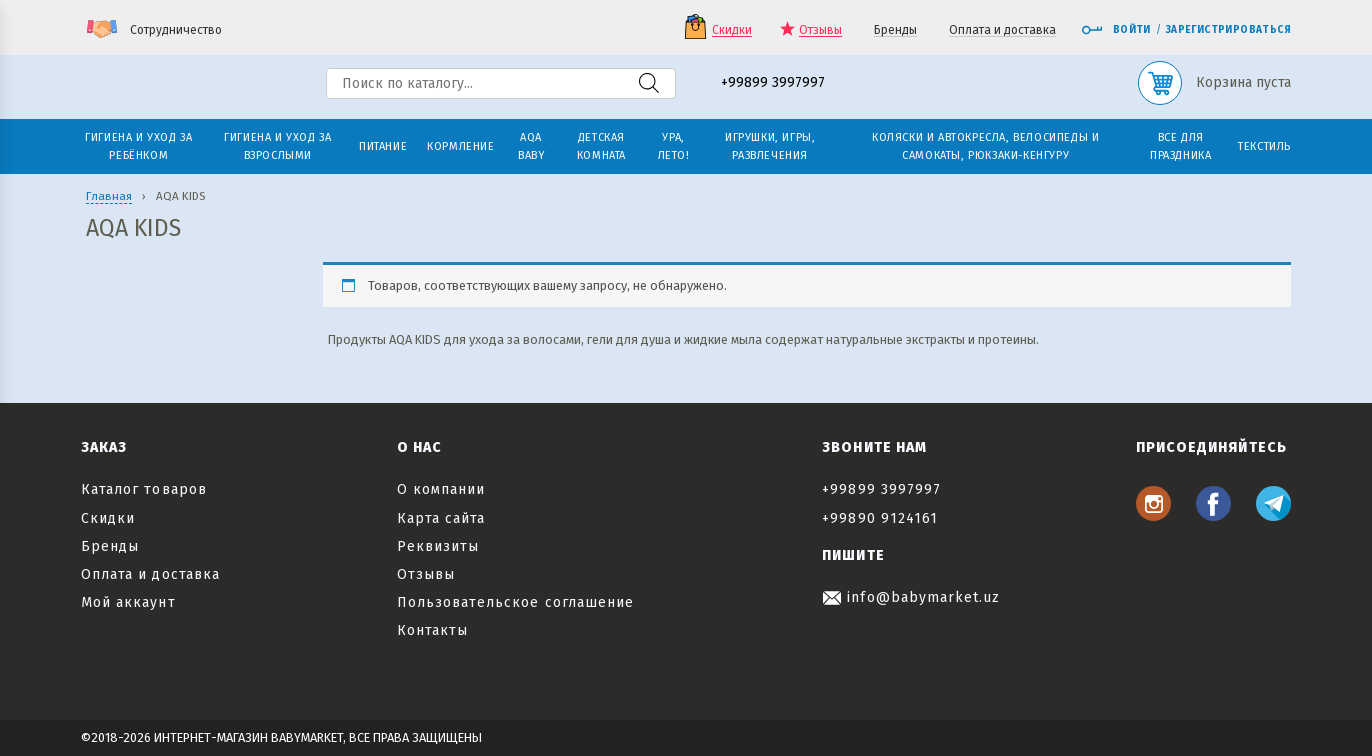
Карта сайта (441, 518)
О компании (441, 489)
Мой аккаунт (128, 602)
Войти (1116, 30)
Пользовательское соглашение (515, 602)
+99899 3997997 (773, 83)
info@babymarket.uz (911, 597)
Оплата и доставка (1002, 30)
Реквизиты (438, 546)
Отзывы (820, 30)
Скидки (732, 30)
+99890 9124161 (880, 518)
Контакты (432, 630)
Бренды (895, 30)
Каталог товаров (144, 489)
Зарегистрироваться (1228, 30)
